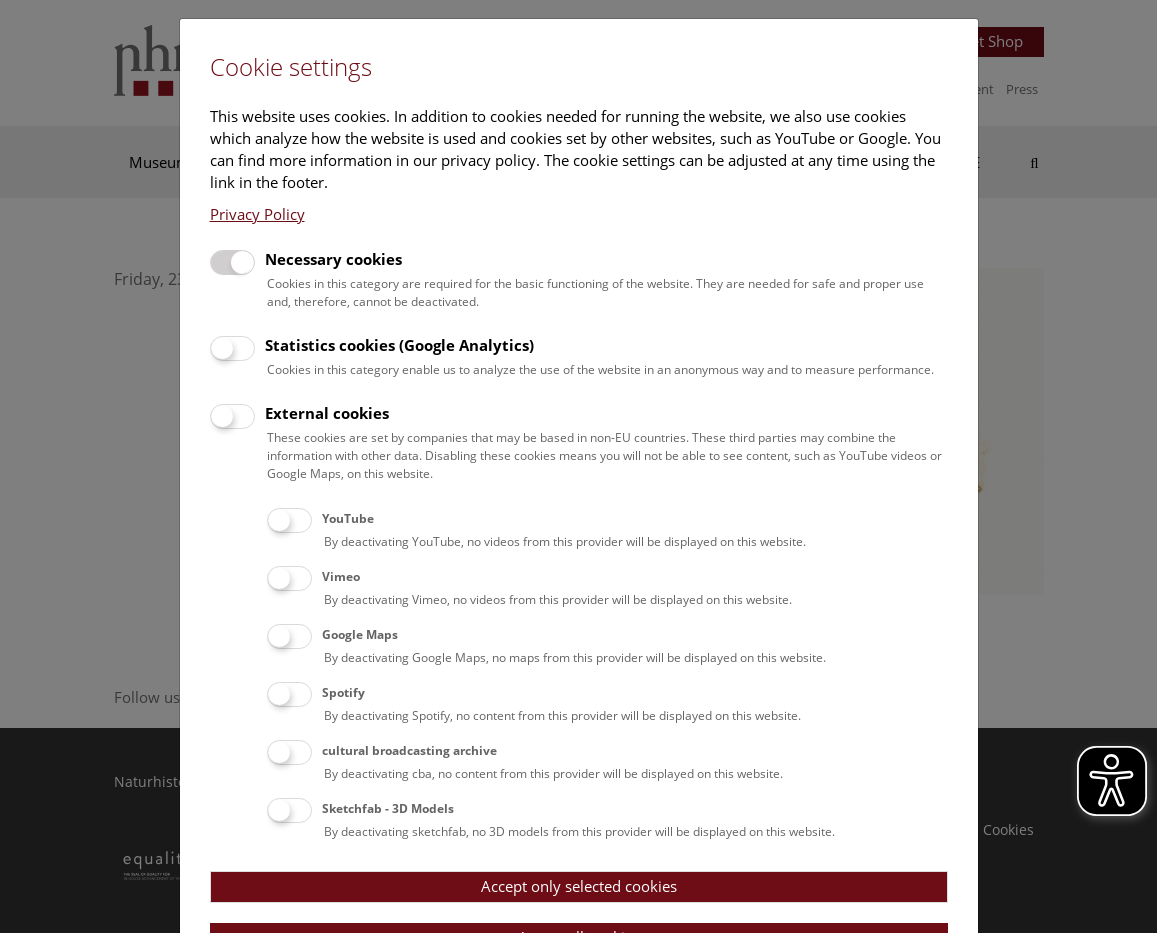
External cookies (327, 413)
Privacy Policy (257, 214)
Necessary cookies (333, 259)
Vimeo (341, 576)
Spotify (343, 692)
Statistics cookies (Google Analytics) (399, 345)
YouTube (348, 518)
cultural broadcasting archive (409, 750)
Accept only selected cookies (579, 886)
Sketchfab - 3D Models (388, 808)
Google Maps (360, 634)
